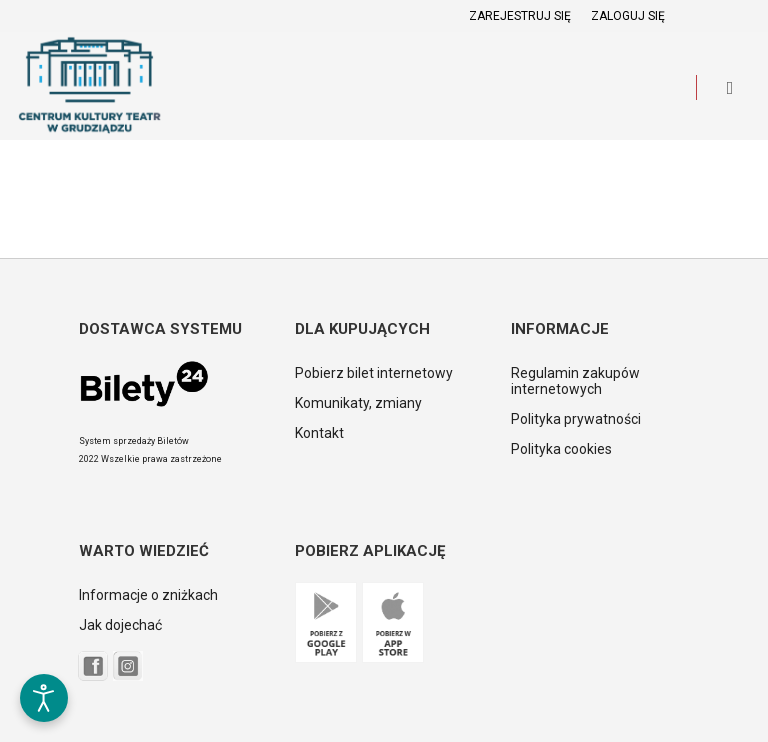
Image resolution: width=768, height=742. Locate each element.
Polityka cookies (561, 449)
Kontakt (319, 433)
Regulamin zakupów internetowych (575, 381)
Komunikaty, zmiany (358, 403)
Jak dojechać (120, 625)
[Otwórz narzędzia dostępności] (44, 698)
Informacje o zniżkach (148, 595)
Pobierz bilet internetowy (374, 373)
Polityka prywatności (576, 419)
